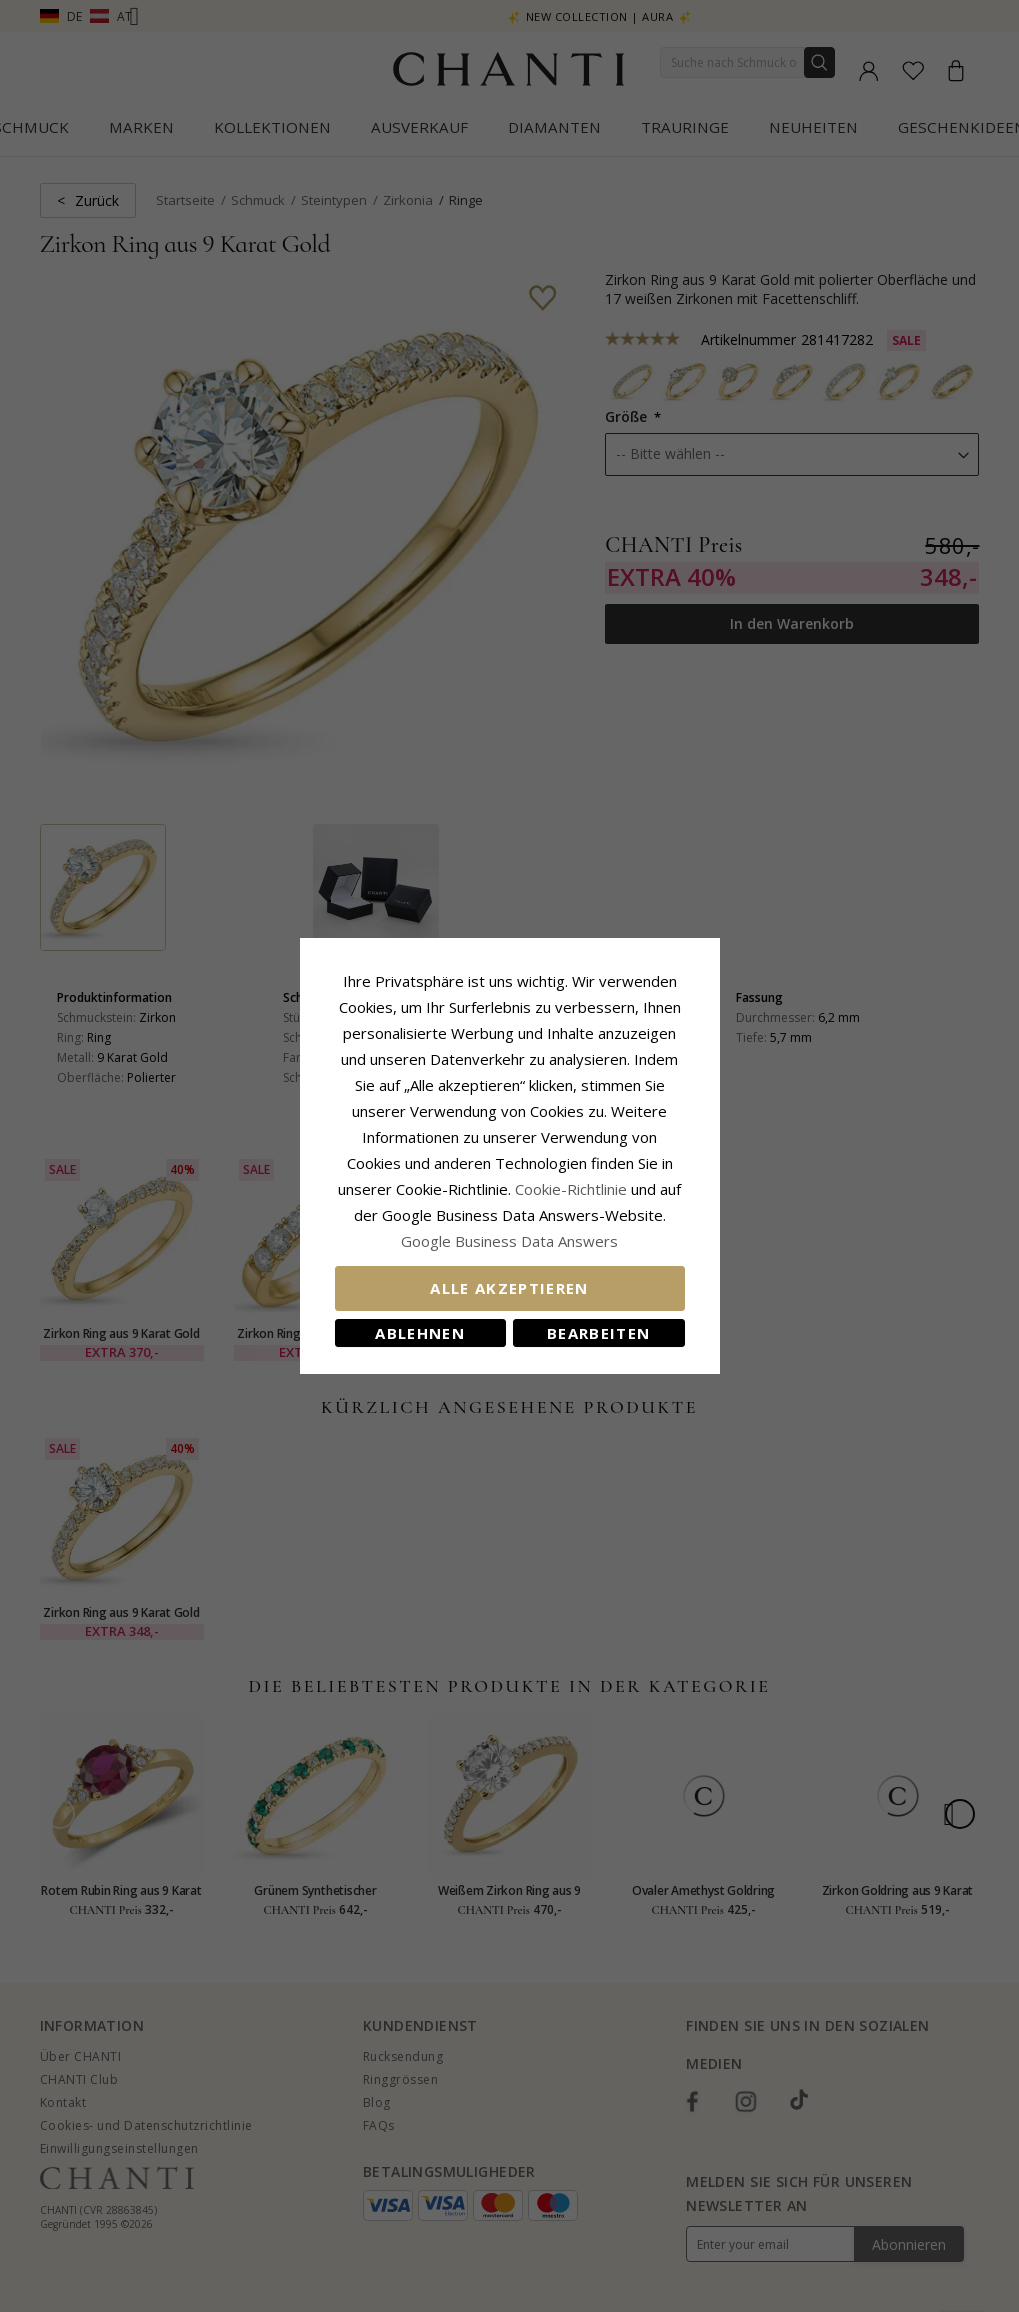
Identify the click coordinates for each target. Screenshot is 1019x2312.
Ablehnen (420, 1333)
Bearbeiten (599, 1333)
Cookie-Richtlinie (571, 1189)
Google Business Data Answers (509, 1241)
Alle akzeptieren (509, 1288)
